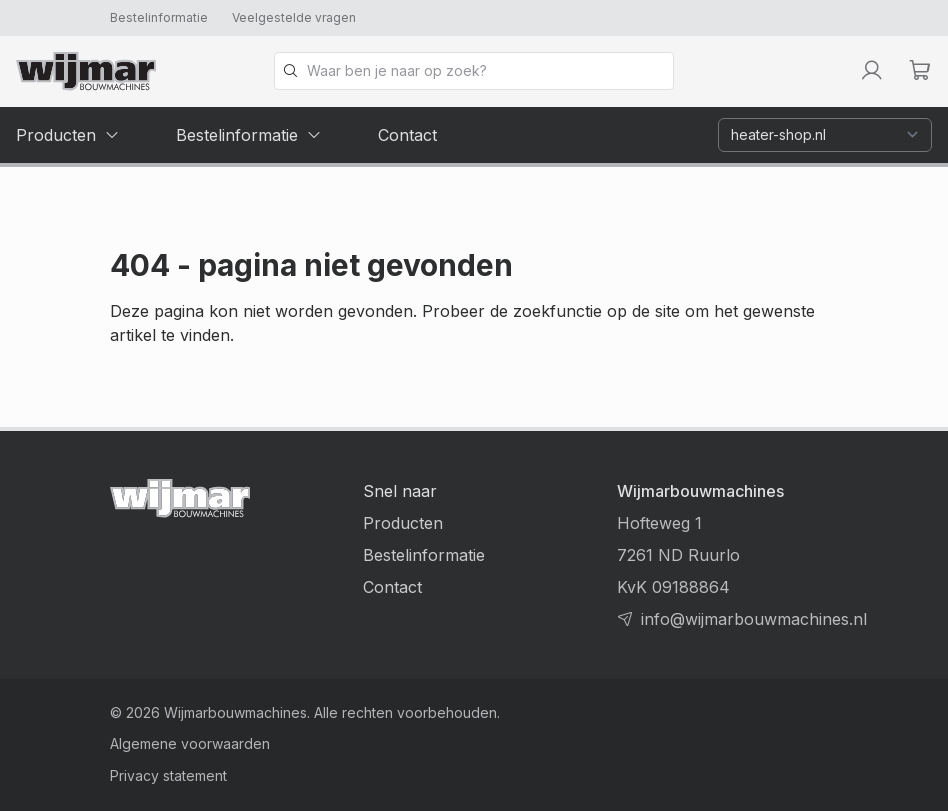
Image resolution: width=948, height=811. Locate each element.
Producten (403, 523)
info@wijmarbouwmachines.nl (754, 619)
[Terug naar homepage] (86, 71)
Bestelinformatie (159, 17)
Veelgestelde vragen (294, 17)
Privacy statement (168, 775)
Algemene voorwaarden (190, 743)
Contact (392, 587)
